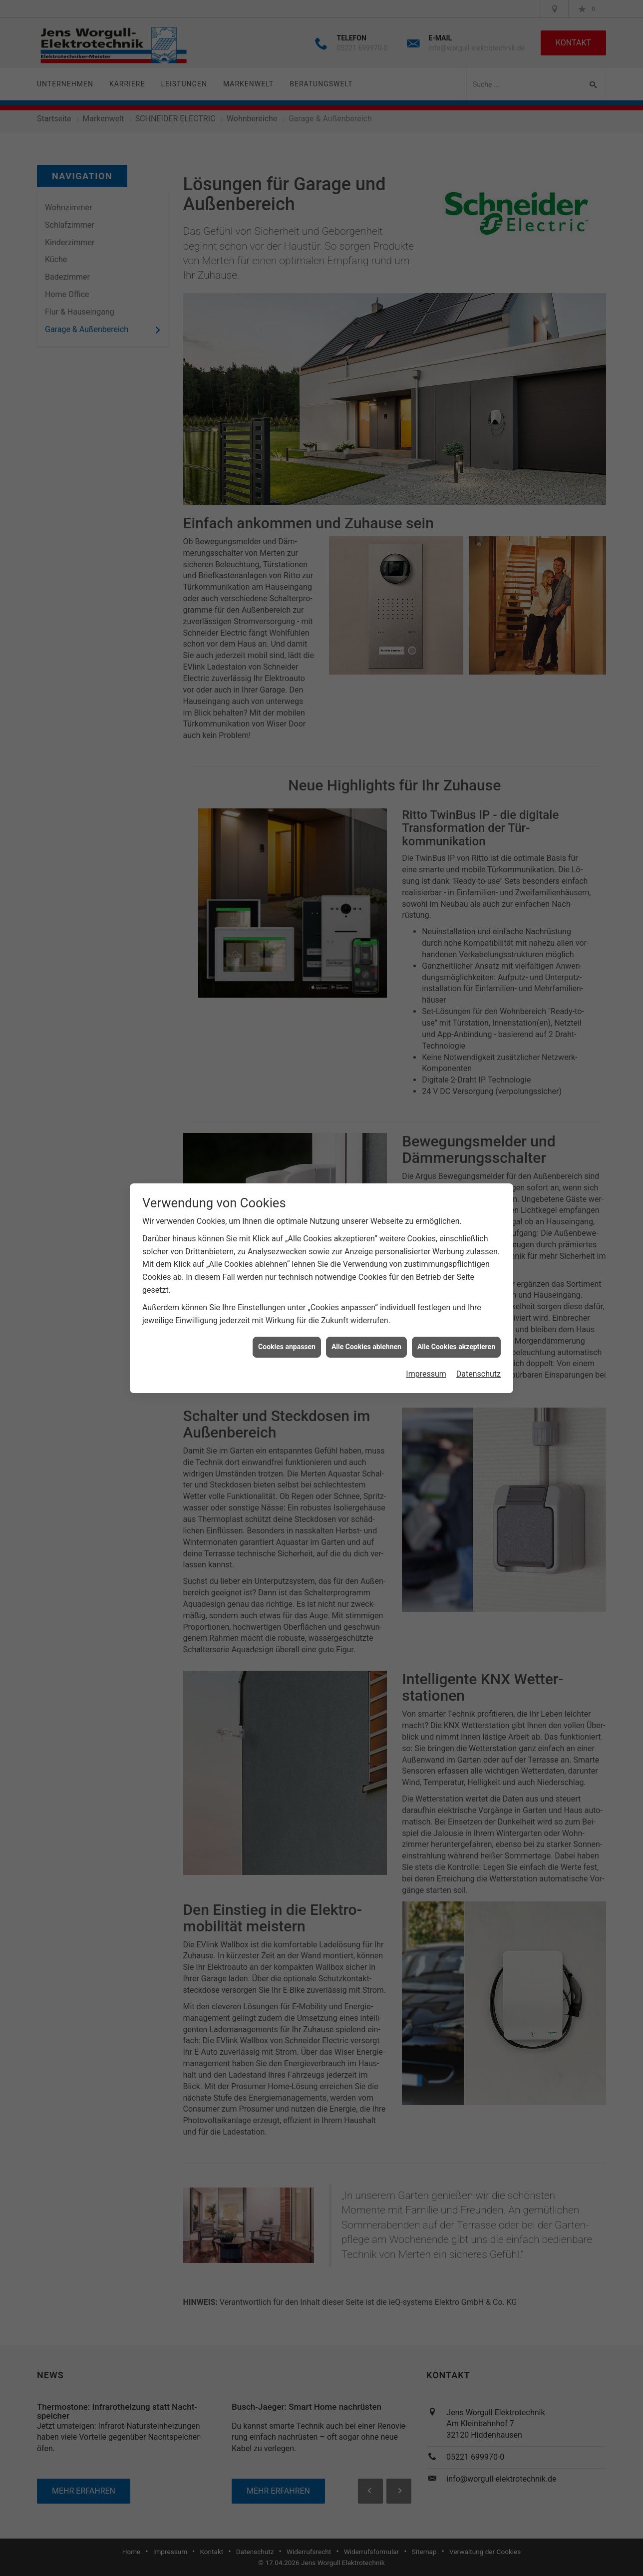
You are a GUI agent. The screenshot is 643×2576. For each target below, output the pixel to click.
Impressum (426, 1364)
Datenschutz (478, 1364)
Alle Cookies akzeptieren (456, 1337)
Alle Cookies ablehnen (366, 1337)
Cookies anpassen (287, 1337)
